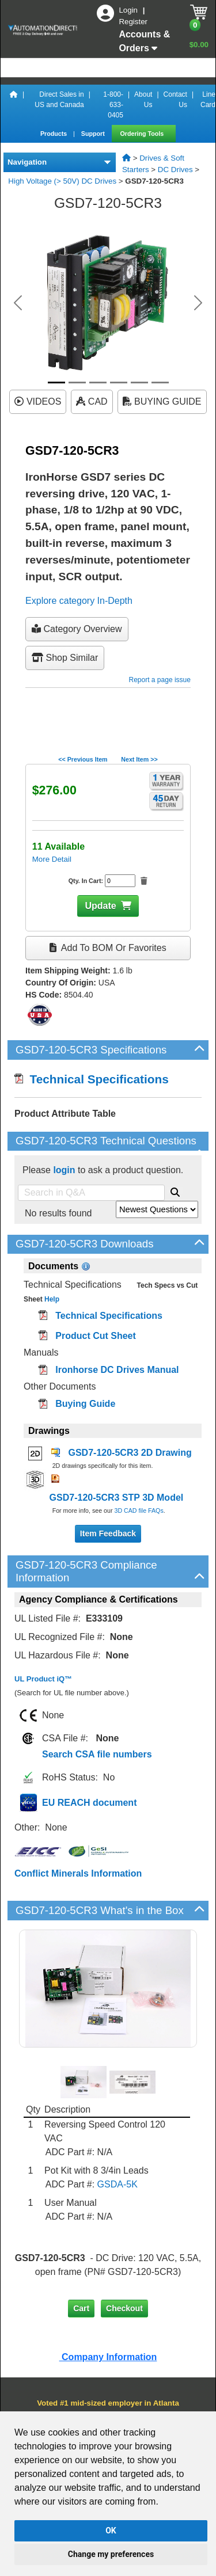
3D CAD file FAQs (138, 1510)
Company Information (108, 2357)
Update (100, 906)
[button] (18, 302)
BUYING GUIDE (162, 401)
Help (51, 1299)
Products (54, 133)
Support (94, 133)
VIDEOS (37, 401)
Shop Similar (65, 658)
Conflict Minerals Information (78, 1873)
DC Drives (175, 169)
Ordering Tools (143, 133)
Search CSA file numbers (97, 1754)
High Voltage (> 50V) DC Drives (62, 181)
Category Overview (77, 629)
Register (133, 21)
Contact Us (175, 99)
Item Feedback (108, 1533)
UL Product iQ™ (43, 1679)
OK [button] (110, 2530)
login (64, 1170)
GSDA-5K (117, 2184)
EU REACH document (89, 1803)
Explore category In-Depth (78, 601)
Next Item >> (139, 759)
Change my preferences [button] (111, 2554)
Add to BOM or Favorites (108, 948)
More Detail (51, 859)
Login (129, 10)
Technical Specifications (91, 1079)
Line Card (207, 99)
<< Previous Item (82, 759)
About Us (143, 99)
